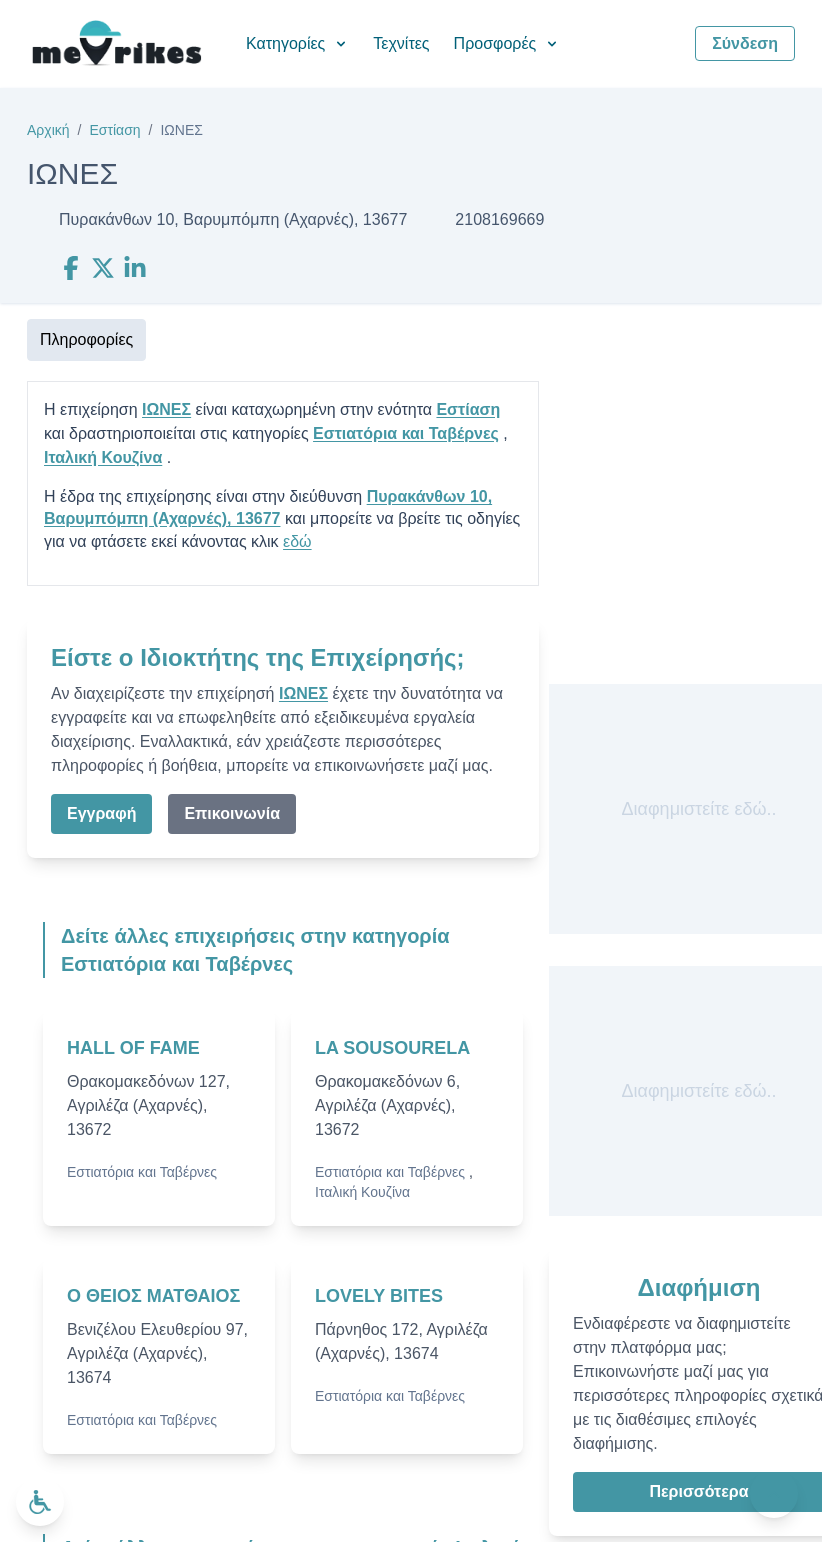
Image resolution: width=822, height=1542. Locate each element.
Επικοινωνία (232, 813)
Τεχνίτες (401, 43)
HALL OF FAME (133, 1048)
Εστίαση (114, 130)
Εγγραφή (101, 813)
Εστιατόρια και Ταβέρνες (406, 433)
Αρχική (48, 130)
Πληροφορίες (86, 339)
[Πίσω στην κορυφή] (774, 1494)
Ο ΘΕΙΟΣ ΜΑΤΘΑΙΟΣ (153, 1296)
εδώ (297, 541)
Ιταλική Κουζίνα (103, 457)
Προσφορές (507, 43)
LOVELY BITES (379, 1296)
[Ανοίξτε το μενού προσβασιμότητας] (40, 1502)
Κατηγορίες (297, 43)
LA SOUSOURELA (392, 1048)
